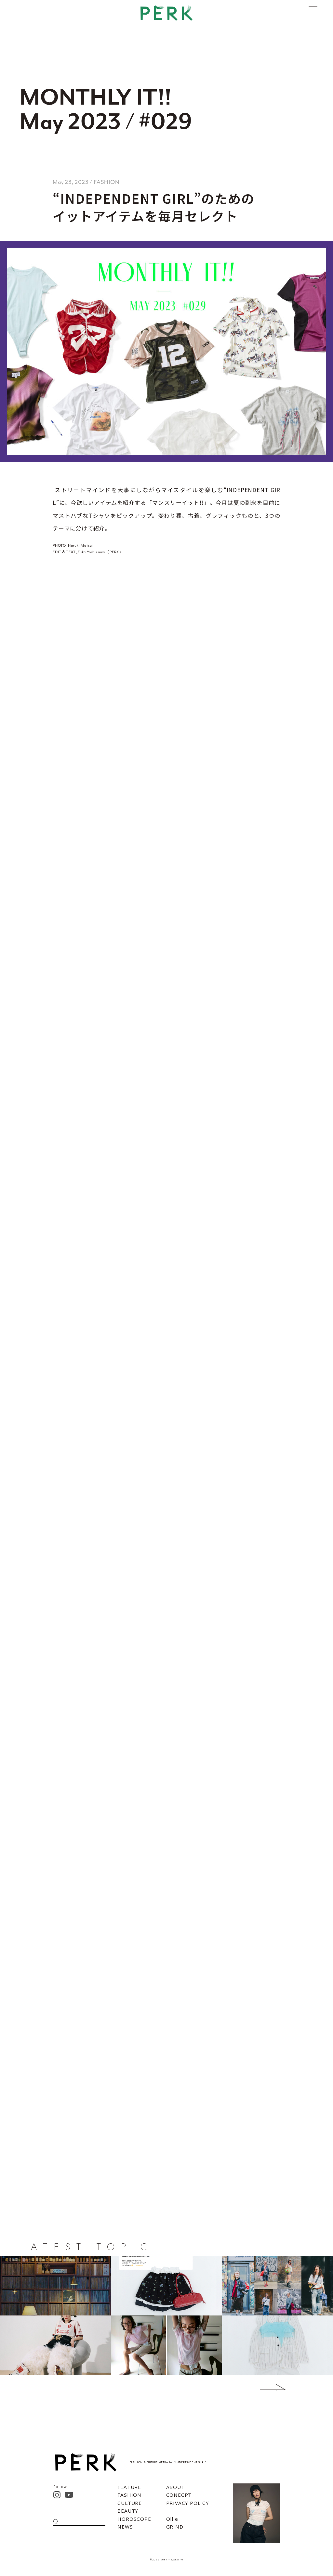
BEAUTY (127, 2510)
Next (263, 2387)
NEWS (125, 2526)
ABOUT (175, 2487)
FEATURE (129, 2487)
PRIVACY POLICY (187, 2503)
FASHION (129, 2495)
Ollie (172, 2519)
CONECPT (179, 2495)
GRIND (174, 2526)
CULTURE (129, 2503)
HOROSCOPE (134, 2519)
